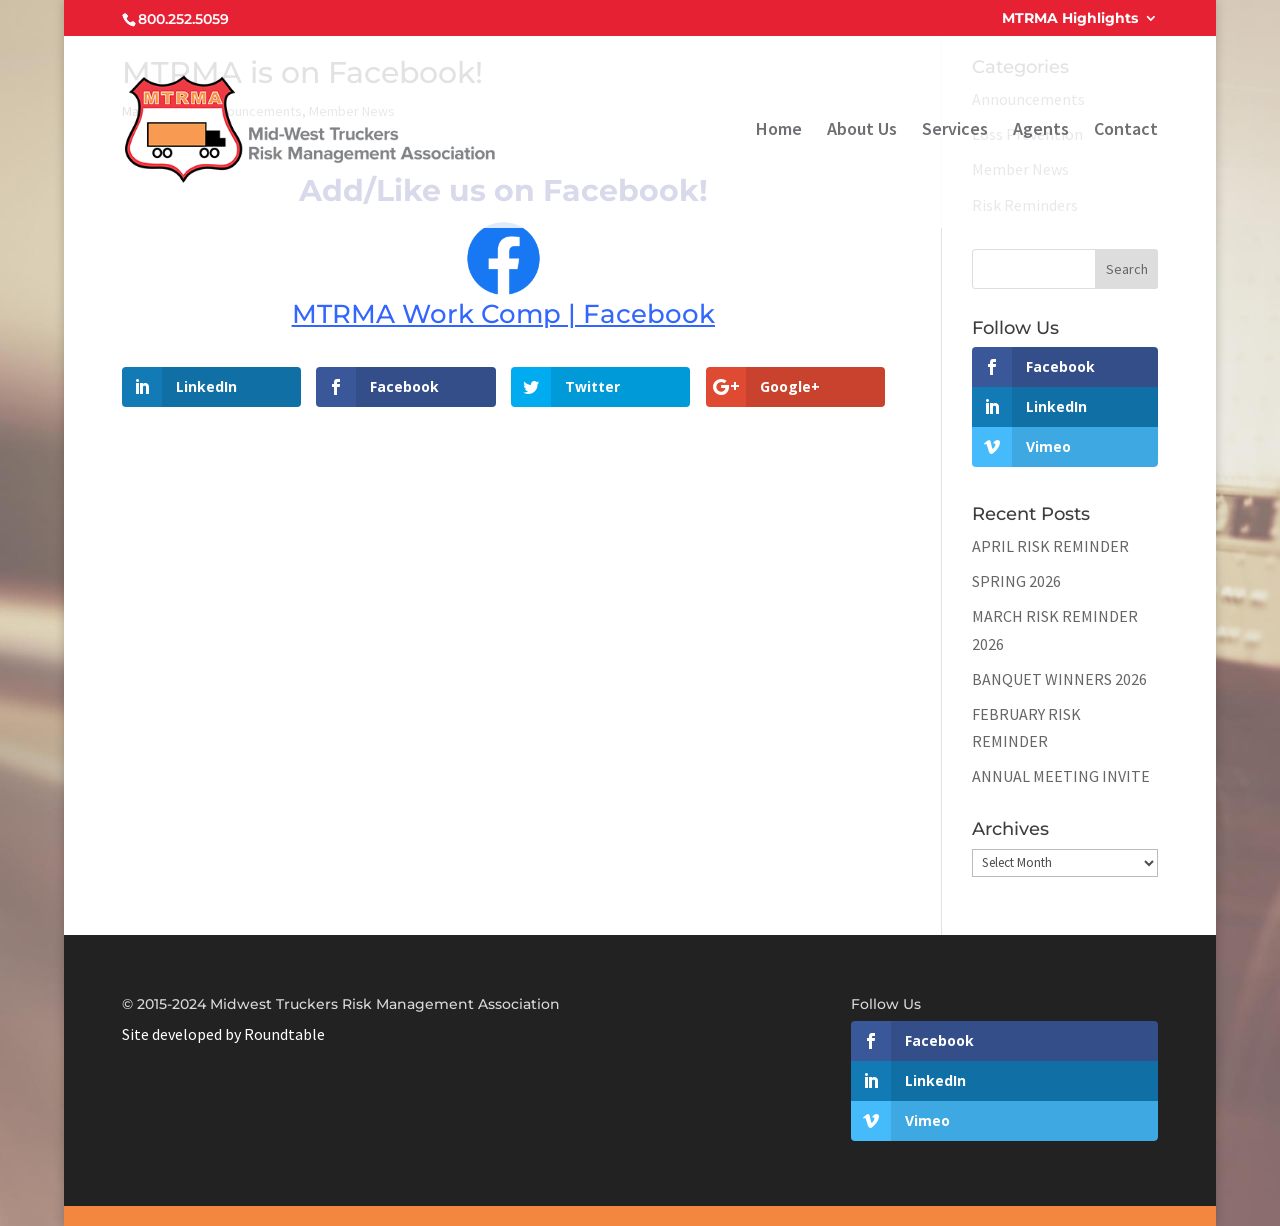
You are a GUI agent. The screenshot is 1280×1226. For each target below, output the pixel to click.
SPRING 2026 (1016, 581)
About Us (862, 131)
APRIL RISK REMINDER (1050, 546)
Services (955, 131)
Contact (1126, 131)
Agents (1041, 131)
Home (779, 131)
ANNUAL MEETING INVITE (1061, 776)
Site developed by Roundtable (223, 1034)
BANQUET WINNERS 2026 (1059, 679)
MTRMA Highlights (1070, 19)
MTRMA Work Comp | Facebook (503, 314)
